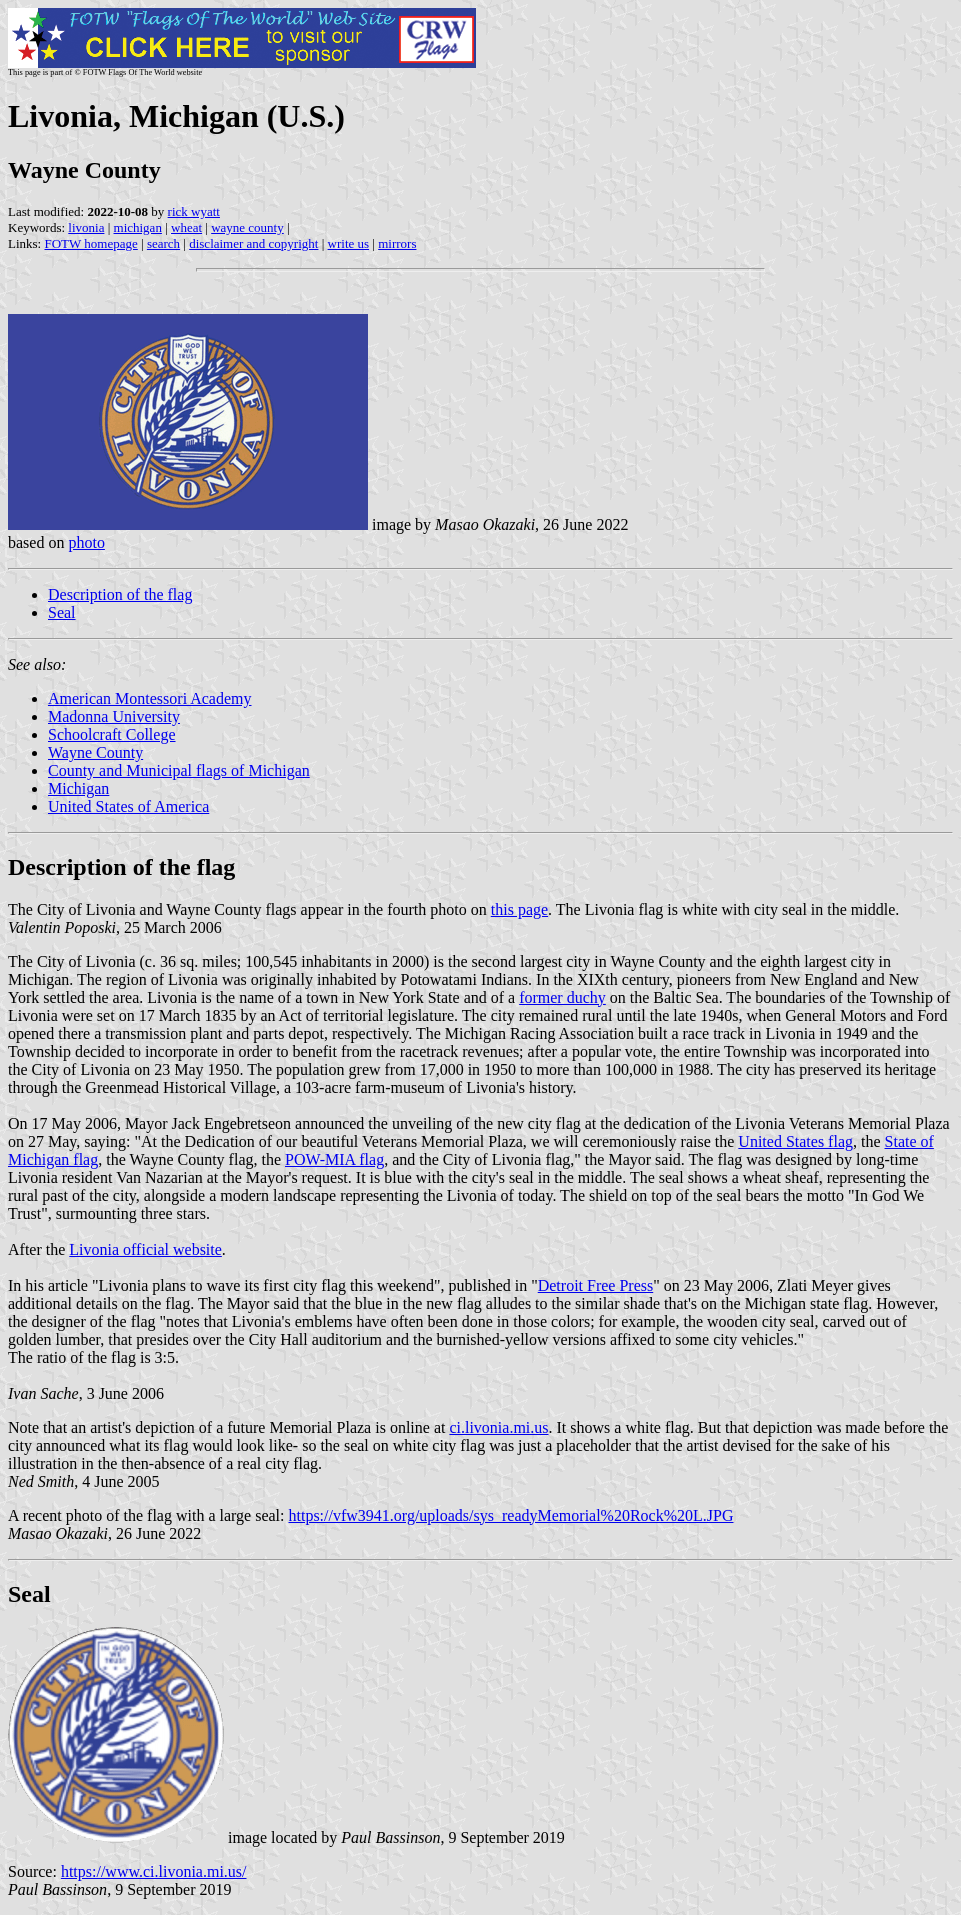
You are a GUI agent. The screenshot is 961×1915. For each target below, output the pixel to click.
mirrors (397, 243)
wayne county (247, 227)
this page (519, 909)
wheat (186, 227)
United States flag (795, 1141)
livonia (86, 227)
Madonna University (114, 716)
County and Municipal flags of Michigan (179, 770)
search (163, 243)
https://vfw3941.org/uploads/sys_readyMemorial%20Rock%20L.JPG (511, 1515)
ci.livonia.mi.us (498, 1427)
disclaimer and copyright (253, 243)
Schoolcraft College (112, 734)
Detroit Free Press (596, 1285)
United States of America (128, 806)
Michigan (78, 788)
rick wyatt (194, 211)
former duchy (562, 997)
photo (86, 542)
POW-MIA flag (334, 1159)
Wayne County (95, 752)
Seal (62, 612)
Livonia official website (145, 1249)
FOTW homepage (90, 243)
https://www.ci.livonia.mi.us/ (154, 1871)
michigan (138, 227)
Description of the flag (120, 594)
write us (349, 243)
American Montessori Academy (150, 698)
